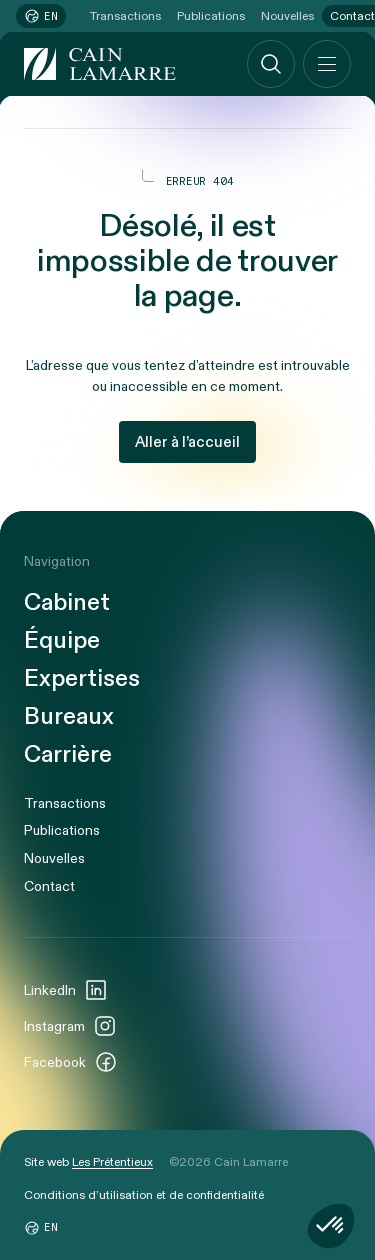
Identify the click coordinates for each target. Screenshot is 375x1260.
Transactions (125, 16)
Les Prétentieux (112, 1162)
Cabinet (67, 603)
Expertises (82, 679)
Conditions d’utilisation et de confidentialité (144, 1195)
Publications (211, 16)
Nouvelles (287, 16)
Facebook (71, 1062)
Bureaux (69, 717)
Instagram (70, 1026)
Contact (49, 886)
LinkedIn (66, 990)
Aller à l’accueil (187, 442)
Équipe (62, 641)
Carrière (68, 755)
